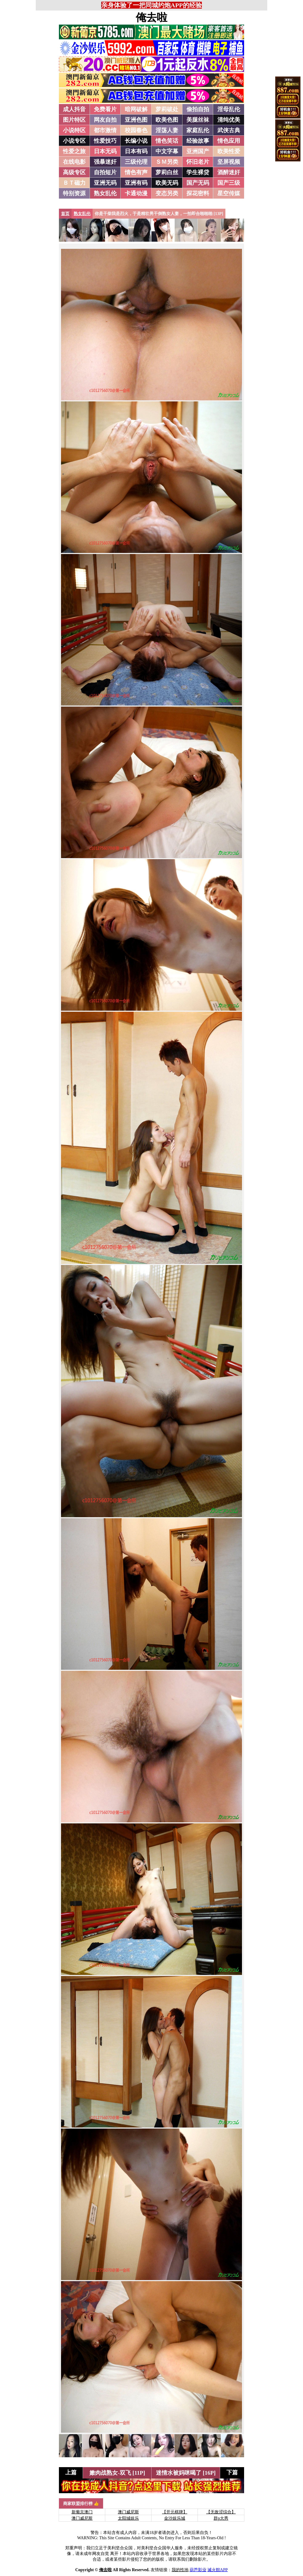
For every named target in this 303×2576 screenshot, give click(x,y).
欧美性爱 (228, 151)
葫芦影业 (198, 2569)
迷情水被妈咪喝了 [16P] (186, 2473)
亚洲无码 (105, 183)
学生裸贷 (197, 172)
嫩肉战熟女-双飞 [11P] (117, 2473)
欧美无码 (166, 183)
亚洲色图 (136, 120)
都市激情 (105, 130)
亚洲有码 (136, 183)
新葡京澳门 (82, 2512)
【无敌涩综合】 (221, 2512)
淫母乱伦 (228, 109)
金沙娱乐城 (174, 2518)
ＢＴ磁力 (74, 183)
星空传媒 (228, 193)
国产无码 (197, 183)
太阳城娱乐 (128, 2518)
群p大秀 (221, 2518)
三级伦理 (136, 162)
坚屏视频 (228, 162)
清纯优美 (228, 120)
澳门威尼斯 (128, 2512)
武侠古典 (228, 130)
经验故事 (197, 141)
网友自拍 (105, 120)
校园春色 (136, 130)
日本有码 (136, 151)
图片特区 (74, 120)
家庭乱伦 (197, 130)
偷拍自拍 (197, 109)
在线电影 (74, 162)
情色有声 (136, 172)
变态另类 (166, 193)
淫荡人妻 (166, 130)
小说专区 (74, 141)
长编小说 (136, 141)
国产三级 (228, 183)
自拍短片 (105, 172)
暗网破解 (136, 109)
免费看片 (105, 109)
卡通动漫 (136, 193)
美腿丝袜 (197, 120)
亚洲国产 (197, 151)
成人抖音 (74, 109)
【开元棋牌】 (174, 2512)
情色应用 (228, 141)
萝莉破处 (166, 109)
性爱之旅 (74, 151)
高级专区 (74, 172)
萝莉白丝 (166, 172)
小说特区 (74, 130)
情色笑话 (166, 141)
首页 (65, 213)
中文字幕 (166, 151)
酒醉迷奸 (228, 172)
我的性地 (180, 2569)
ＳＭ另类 (166, 162)
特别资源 (74, 193)
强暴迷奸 (105, 162)
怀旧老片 (197, 162)
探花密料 (197, 193)
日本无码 (105, 151)
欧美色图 (166, 120)
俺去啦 (151, 17)
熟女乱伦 (105, 193)
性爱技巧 (105, 141)
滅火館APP (217, 2569)
